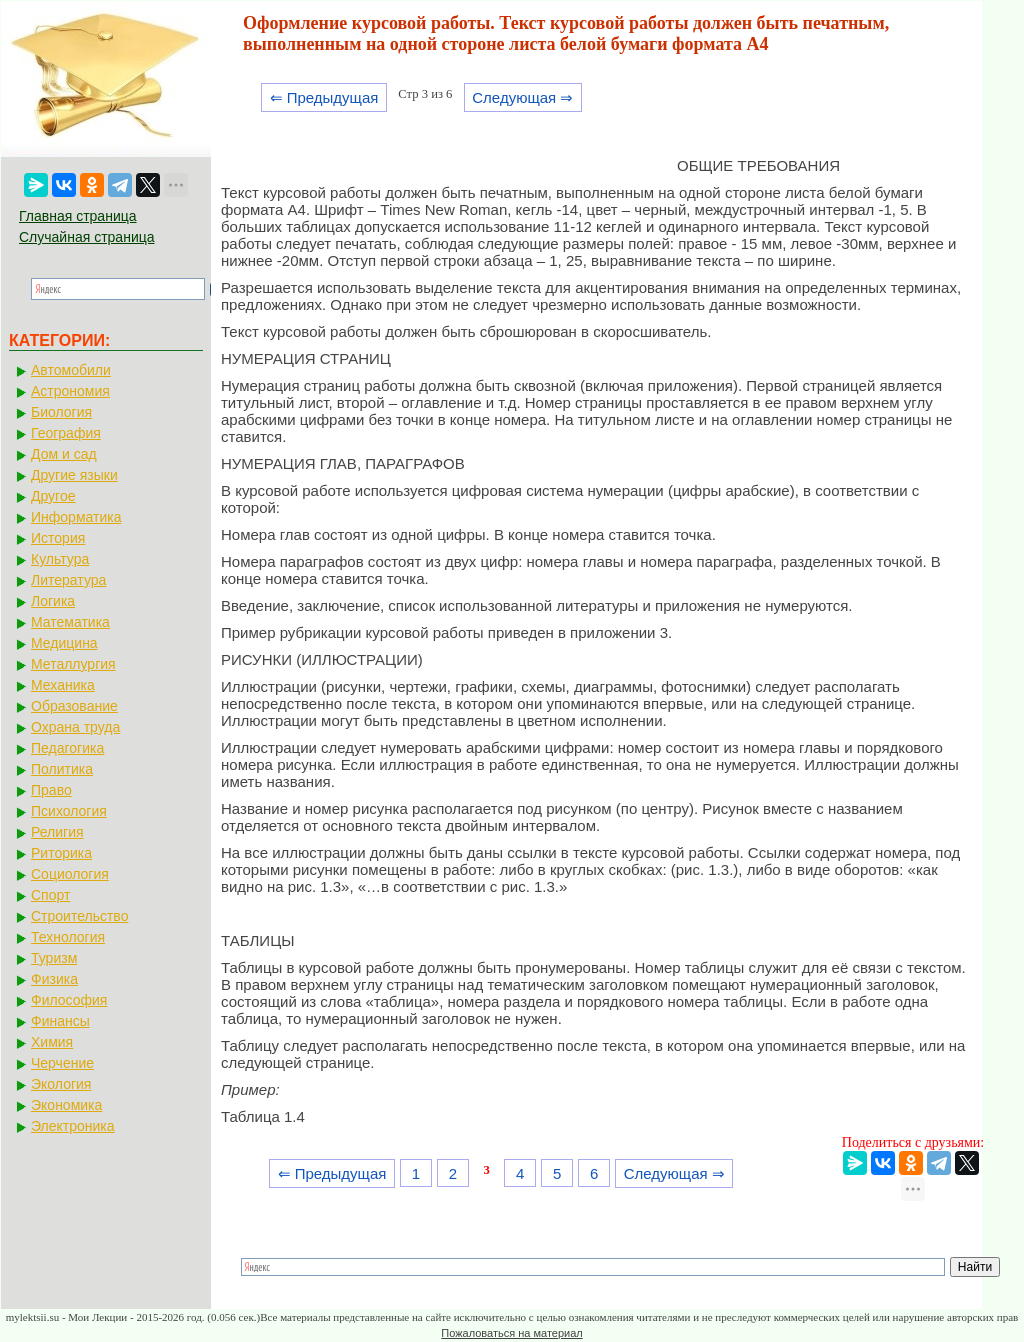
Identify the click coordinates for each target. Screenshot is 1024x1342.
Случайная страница (87, 237)
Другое (53, 496)
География (66, 433)
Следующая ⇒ (522, 97)
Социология (70, 874)
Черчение (62, 1063)
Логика (53, 601)
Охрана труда (75, 727)
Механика (63, 685)
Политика (62, 769)
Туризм (54, 958)
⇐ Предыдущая (324, 97)
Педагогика (67, 748)
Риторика (61, 853)
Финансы (60, 1021)
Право (51, 790)
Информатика (76, 517)
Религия (57, 832)
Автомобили (71, 370)
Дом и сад (64, 454)
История (58, 538)
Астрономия (70, 391)
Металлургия (73, 664)
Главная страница (78, 216)
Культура (60, 559)
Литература (68, 580)
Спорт (50, 895)
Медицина (64, 643)
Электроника (73, 1126)
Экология (61, 1084)
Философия (69, 1000)
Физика (54, 979)
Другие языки (74, 475)
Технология (68, 937)
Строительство (79, 916)
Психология (69, 811)
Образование (74, 706)
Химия (52, 1042)
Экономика (66, 1105)
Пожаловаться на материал (511, 1333)
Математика (70, 622)
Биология (61, 412)
